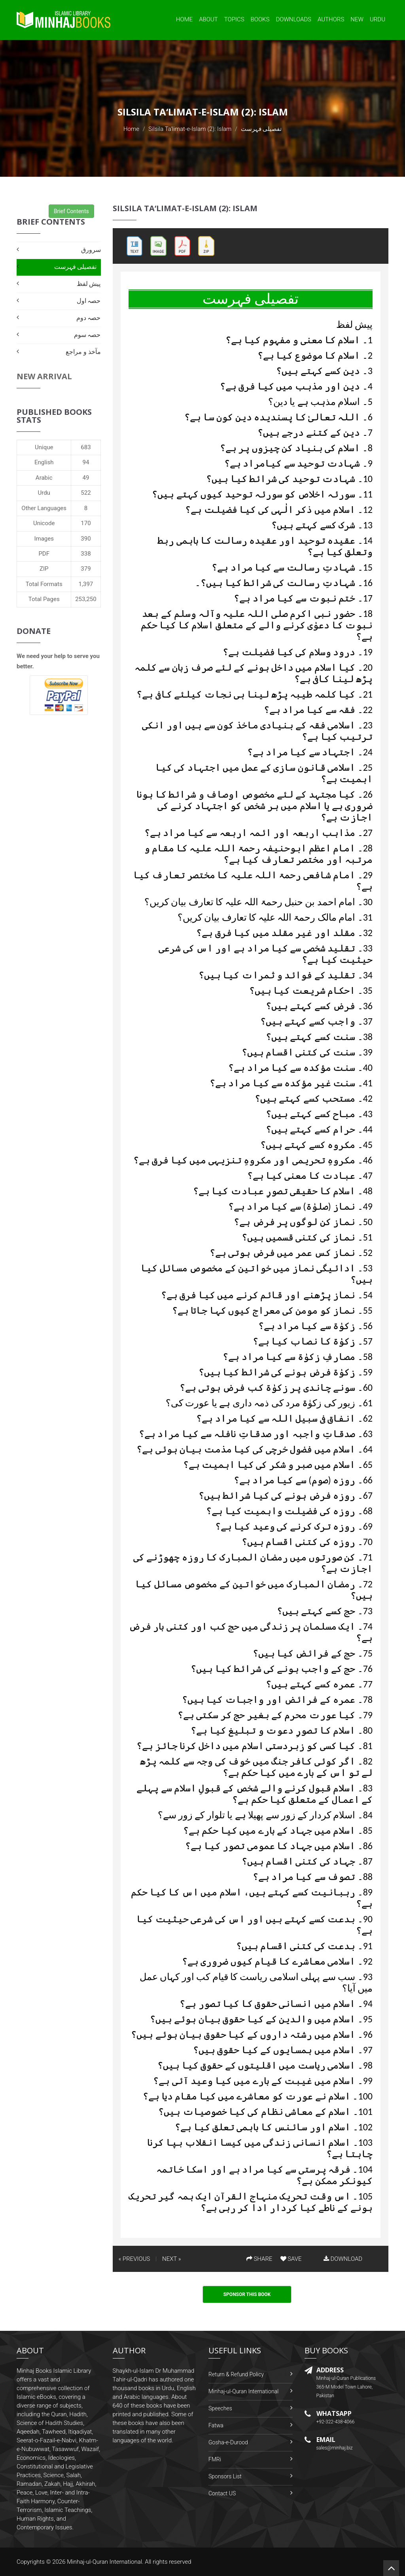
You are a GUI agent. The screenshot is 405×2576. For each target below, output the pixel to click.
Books (260, 19)
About (208, 19)
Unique (44, 447)
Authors (331, 19)
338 (86, 553)
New (356, 19)
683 (86, 447)
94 (86, 462)
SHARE (259, 2258)
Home (184, 19)
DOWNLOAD (343, 2258)
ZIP (44, 568)
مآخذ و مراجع (83, 352)
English (44, 462)
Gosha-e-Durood (228, 2442)
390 (86, 538)
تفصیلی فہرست (75, 266)
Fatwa (215, 2425)
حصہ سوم (87, 335)
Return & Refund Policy (236, 2374)
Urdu (377, 19)
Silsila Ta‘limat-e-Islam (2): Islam (189, 128)
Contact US (222, 2493)
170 (86, 523)
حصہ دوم (88, 318)
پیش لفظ (89, 283)
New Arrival (44, 376)
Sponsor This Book (247, 2294)
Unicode (44, 523)
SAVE (291, 2258)
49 (86, 477)
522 (86, 492)
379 (86, 568)
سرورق (91, 249)
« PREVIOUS (134, 2258)
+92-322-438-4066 (335, 2422)
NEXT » (171, 2258)
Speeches (220, 2408)
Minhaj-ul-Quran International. (105, 2561)
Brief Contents (71, 211)
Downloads (293, 19)
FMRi (214, 2459)
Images (44, 538)
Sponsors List (225, 2476)
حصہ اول (89, 301)
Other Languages (43, 508)
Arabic (44, 477)
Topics (234, 19)
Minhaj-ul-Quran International (243, 2391)
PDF (43, 553)
